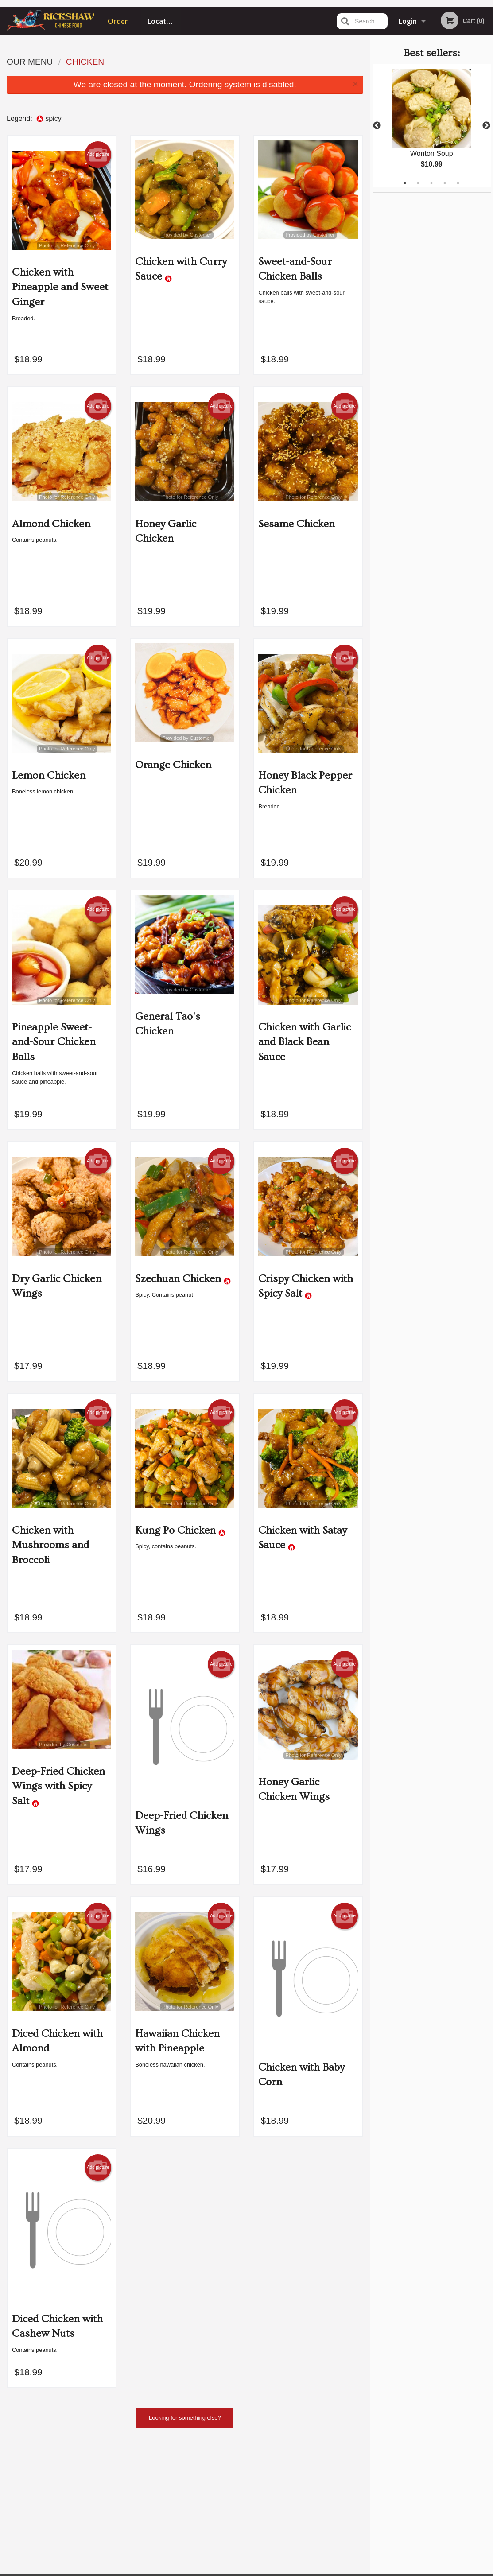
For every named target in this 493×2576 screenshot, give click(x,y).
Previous (377, 125)
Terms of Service (261, 2570)
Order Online (118, 26)
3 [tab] (431, 183)
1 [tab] (404, 183)
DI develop (260, 2546)
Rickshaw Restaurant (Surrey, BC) (97, 2464)
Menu (223, 2475)
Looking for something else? (185, 2417)
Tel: (391, 2497)
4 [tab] (444, 183)
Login (408, 21)
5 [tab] (458, 183)
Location (162, 21)
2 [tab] (418, 183)
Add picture (98, 154)
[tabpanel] (432, 125)
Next (486, 125)
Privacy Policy (213, 2570)
